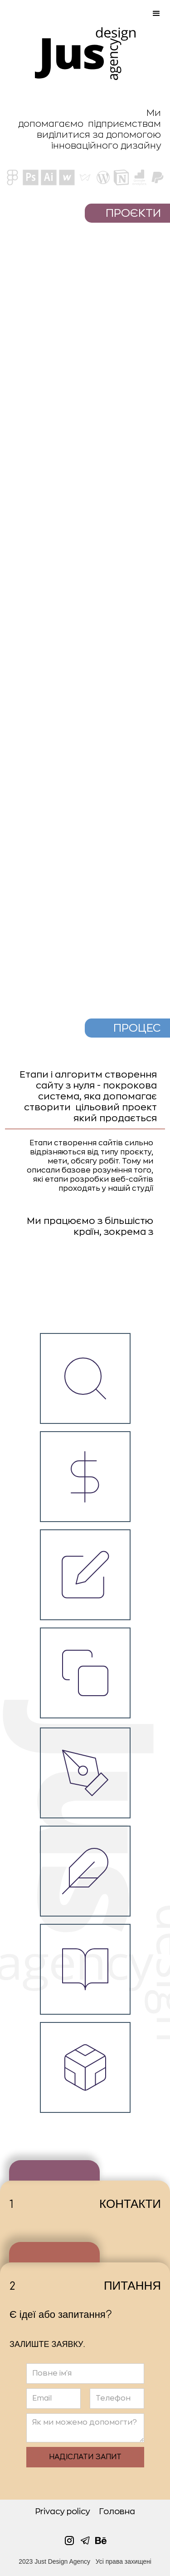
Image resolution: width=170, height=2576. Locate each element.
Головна (117, 2511)
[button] (85, 13)
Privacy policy (62, 2511)
